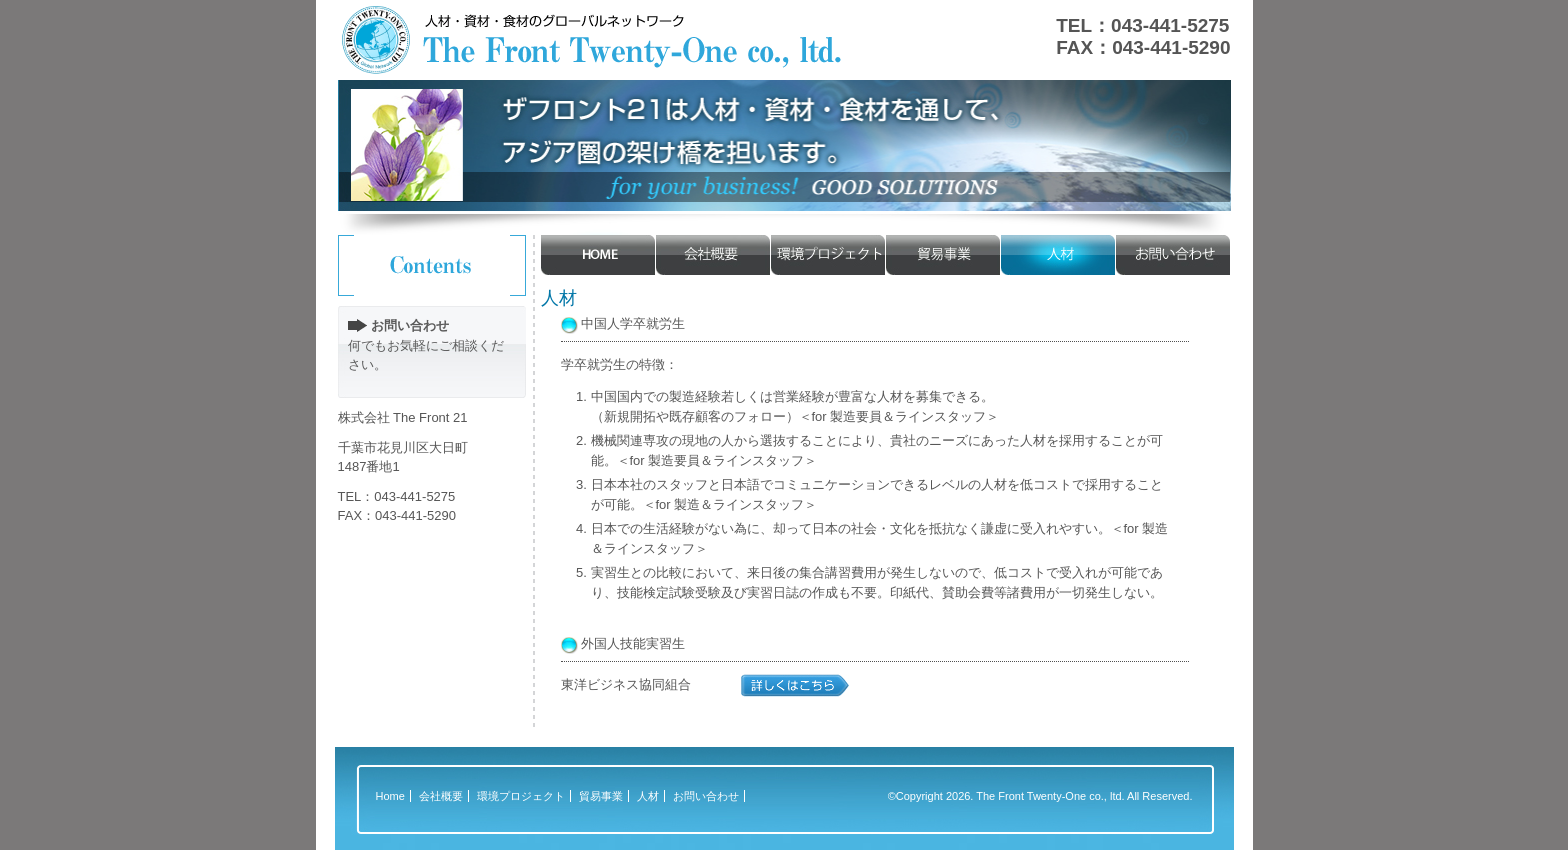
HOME (598, 255)
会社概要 (713, 255)
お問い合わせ (1173, 255)
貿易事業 (943, 255)
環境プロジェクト (828, 255)
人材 (1058, 255)
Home (390, 796)
